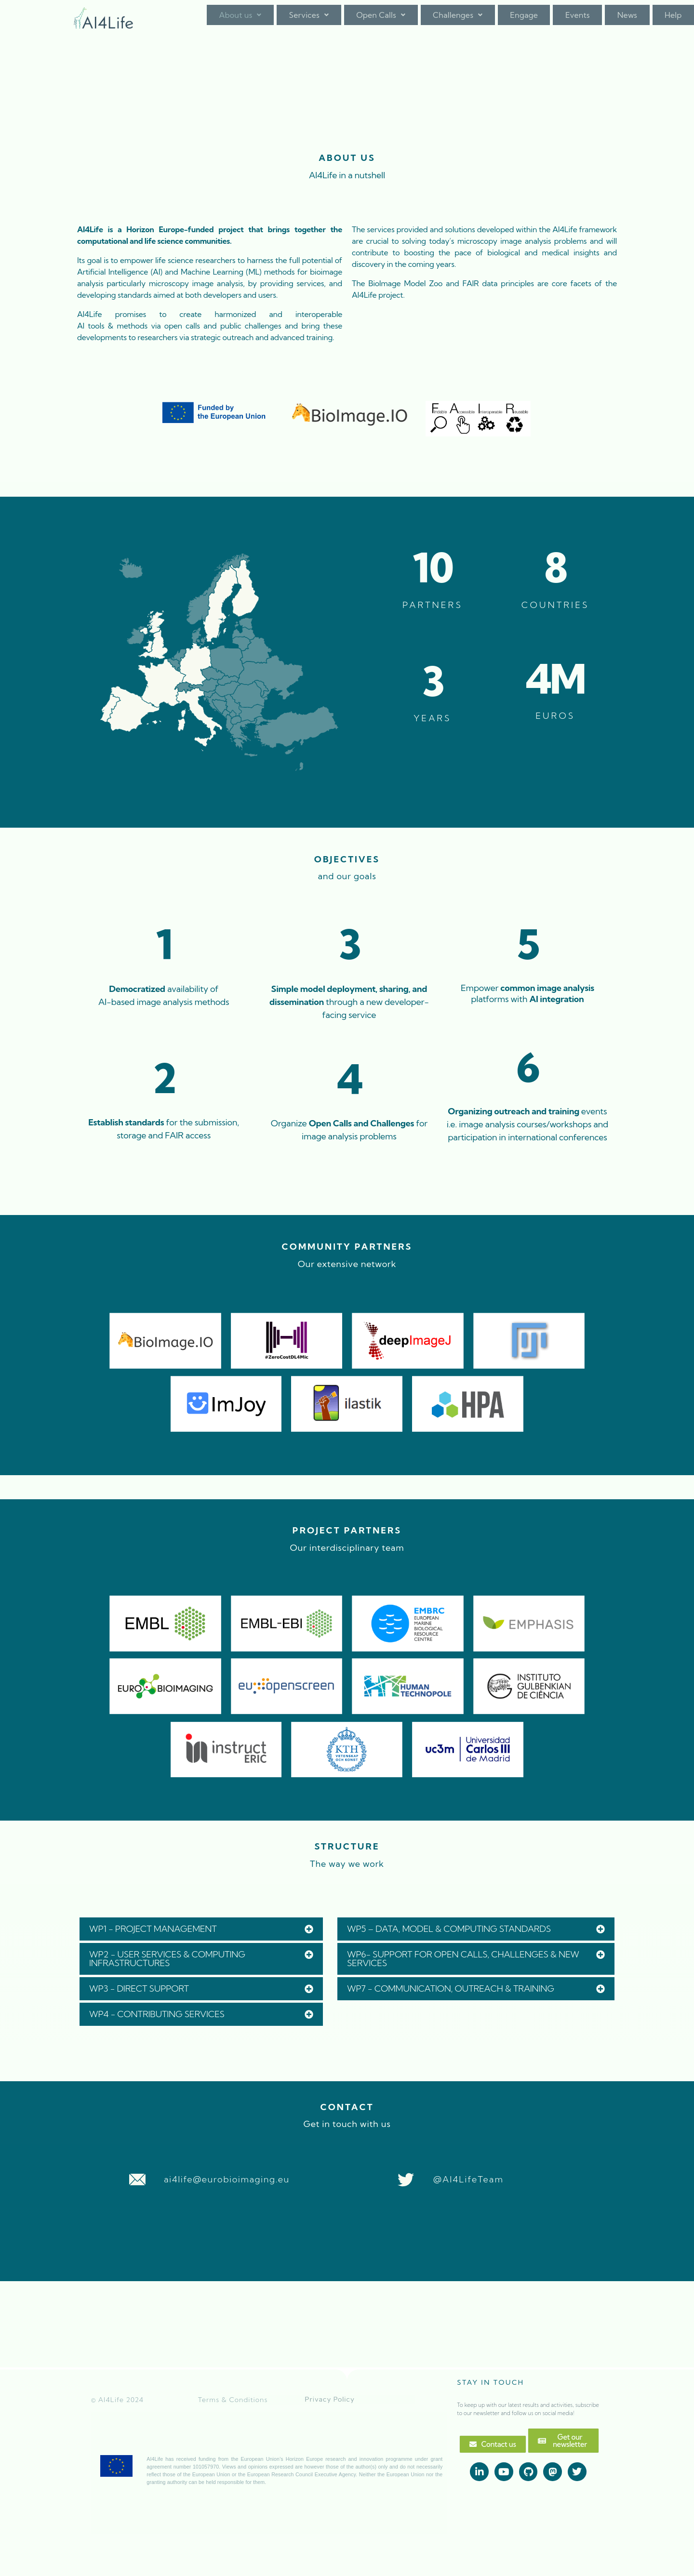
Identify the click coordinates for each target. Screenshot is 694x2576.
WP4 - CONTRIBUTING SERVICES (157, 2012)
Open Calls (380, 21)
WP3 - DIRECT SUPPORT (139, 1987)
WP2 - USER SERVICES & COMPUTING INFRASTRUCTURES (167, 1957)
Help (673, 21)
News (627, 21)
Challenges (457, 21)
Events (577, 21)
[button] (240, 21)
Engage (524, 21)
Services (309, 21)
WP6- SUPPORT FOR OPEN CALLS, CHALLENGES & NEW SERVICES (463, 1957)
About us (240, 21)
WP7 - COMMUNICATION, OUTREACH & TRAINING (450, 1987)
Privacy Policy (330, 2397)
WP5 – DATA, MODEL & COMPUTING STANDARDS (449, 1927)
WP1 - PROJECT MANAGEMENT (153, 1927)
